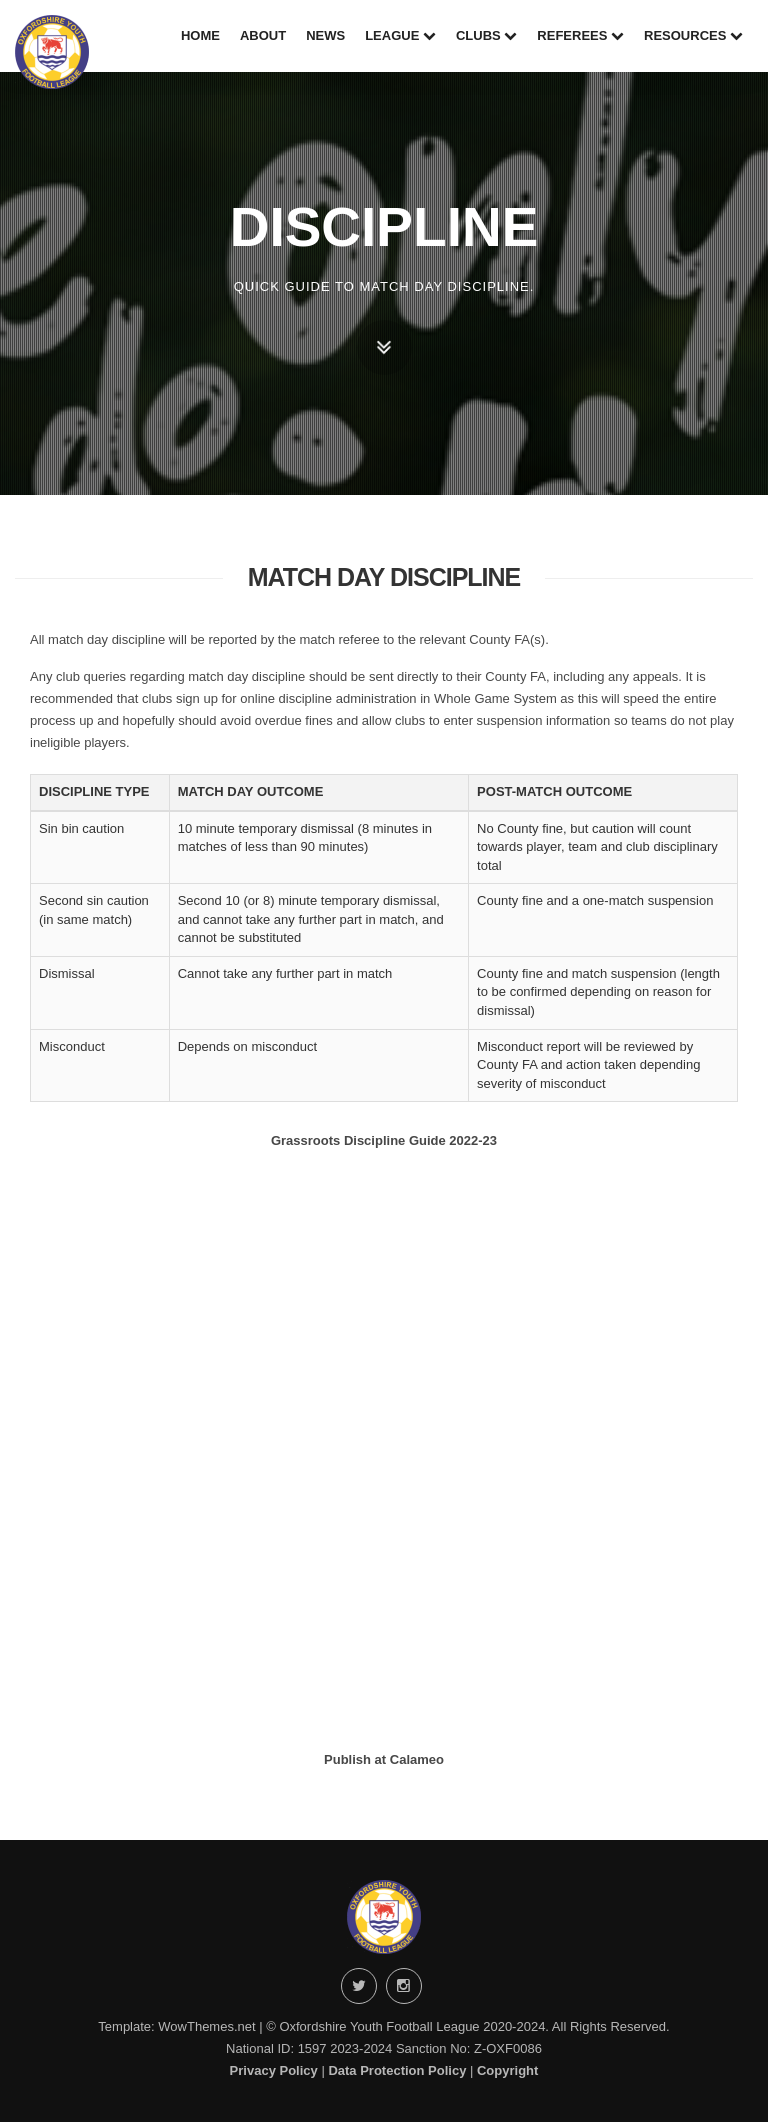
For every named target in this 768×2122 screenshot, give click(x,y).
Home (200, 35)
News (325, 35)
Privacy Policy (274, 2070)
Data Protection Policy (397, 2070)
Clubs (486, 35)
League (400, 35)
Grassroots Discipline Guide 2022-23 (384, 1140)
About (263, 35)
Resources (693, 35)
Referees (580, 35)
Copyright (507, 2070)
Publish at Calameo (384, 1759)
